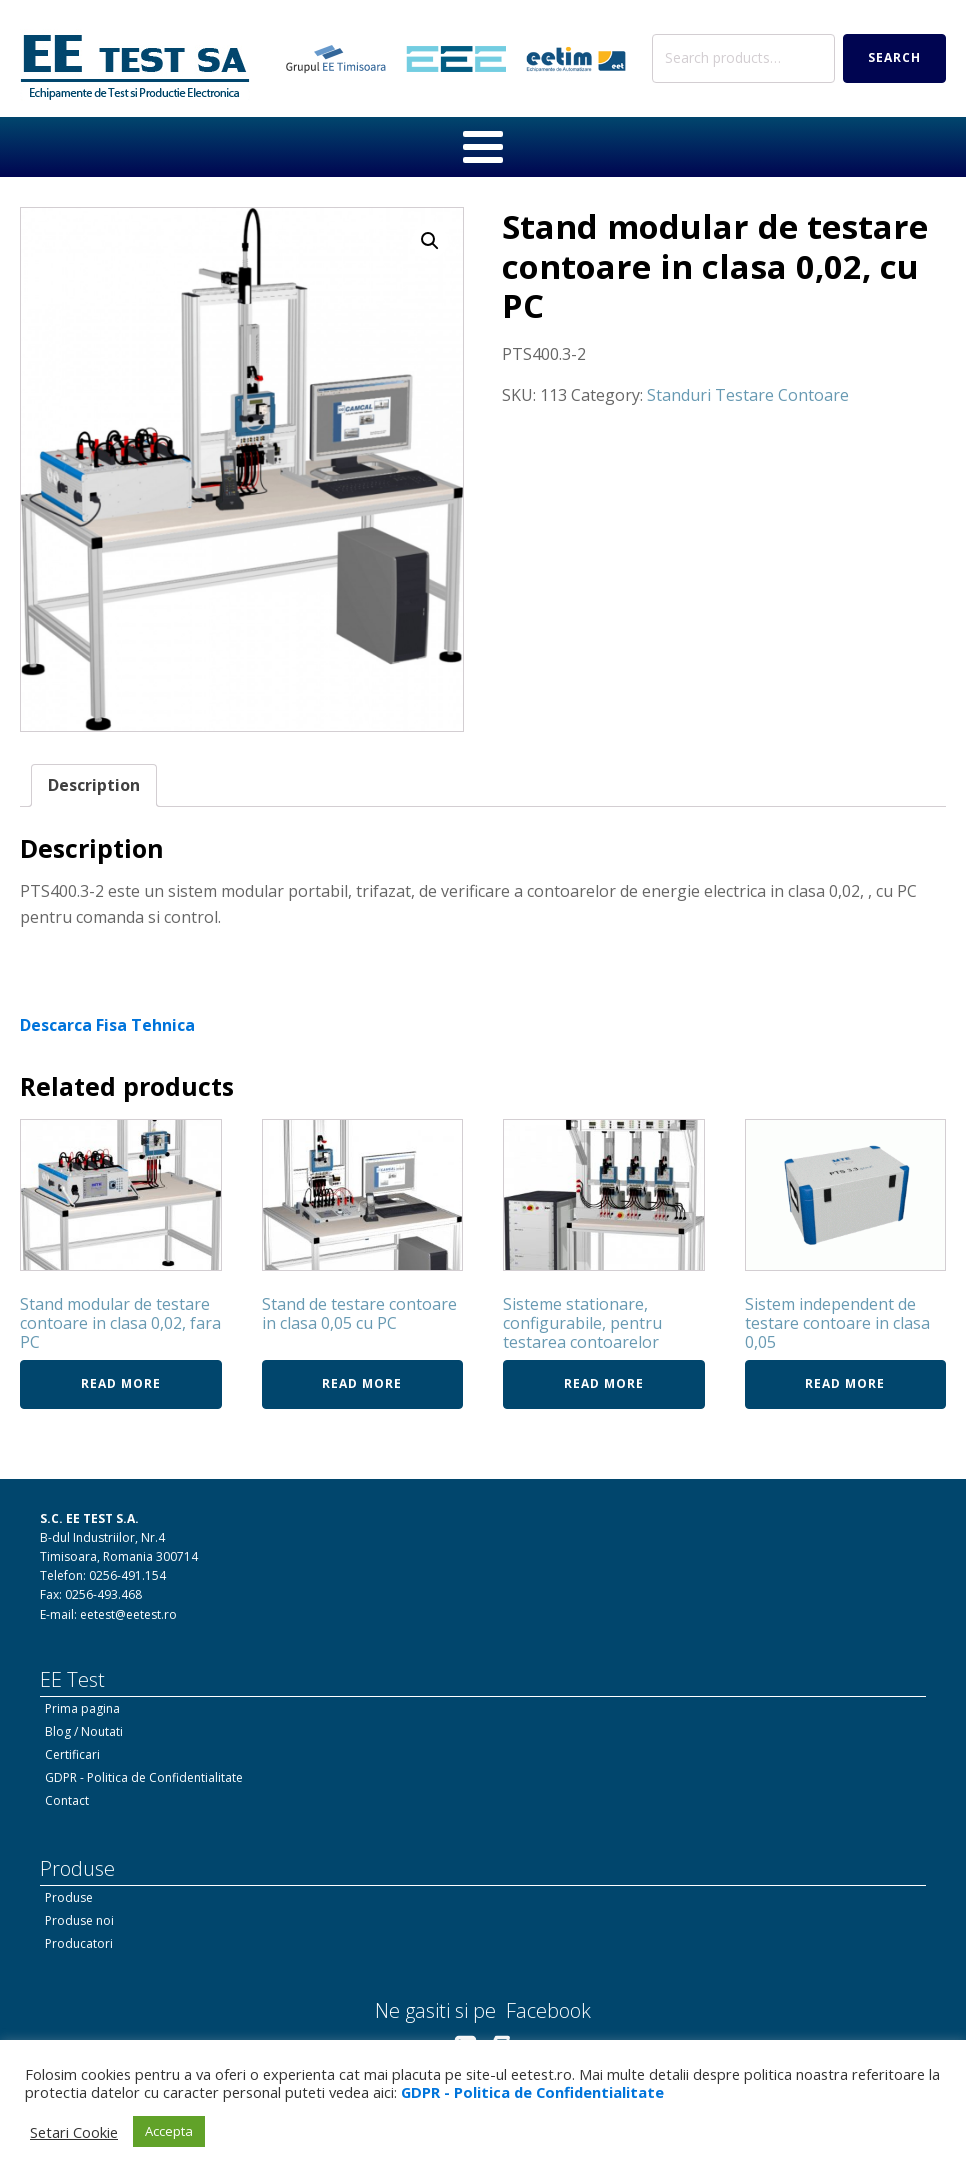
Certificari (72, 1754)
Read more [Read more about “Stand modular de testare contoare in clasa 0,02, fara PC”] (121, 1383)
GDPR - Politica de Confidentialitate (144, 1777)
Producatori (79, 1943)
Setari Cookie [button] (74, 2132)
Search (894, 57)
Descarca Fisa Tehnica (107, 1025)
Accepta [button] (169, 2131)
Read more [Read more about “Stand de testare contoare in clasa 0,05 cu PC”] (362, 1383)
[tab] (94, 786)
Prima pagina (82, 1708)
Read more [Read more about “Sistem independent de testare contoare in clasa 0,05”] (845, 1383)
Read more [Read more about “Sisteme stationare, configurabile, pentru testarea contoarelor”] (604, 1383)
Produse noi (79, 1920)
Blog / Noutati (84, 1731)
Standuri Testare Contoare (748, 395)
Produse (69, 1897)
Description (94, 785)
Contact (67, 1800)
